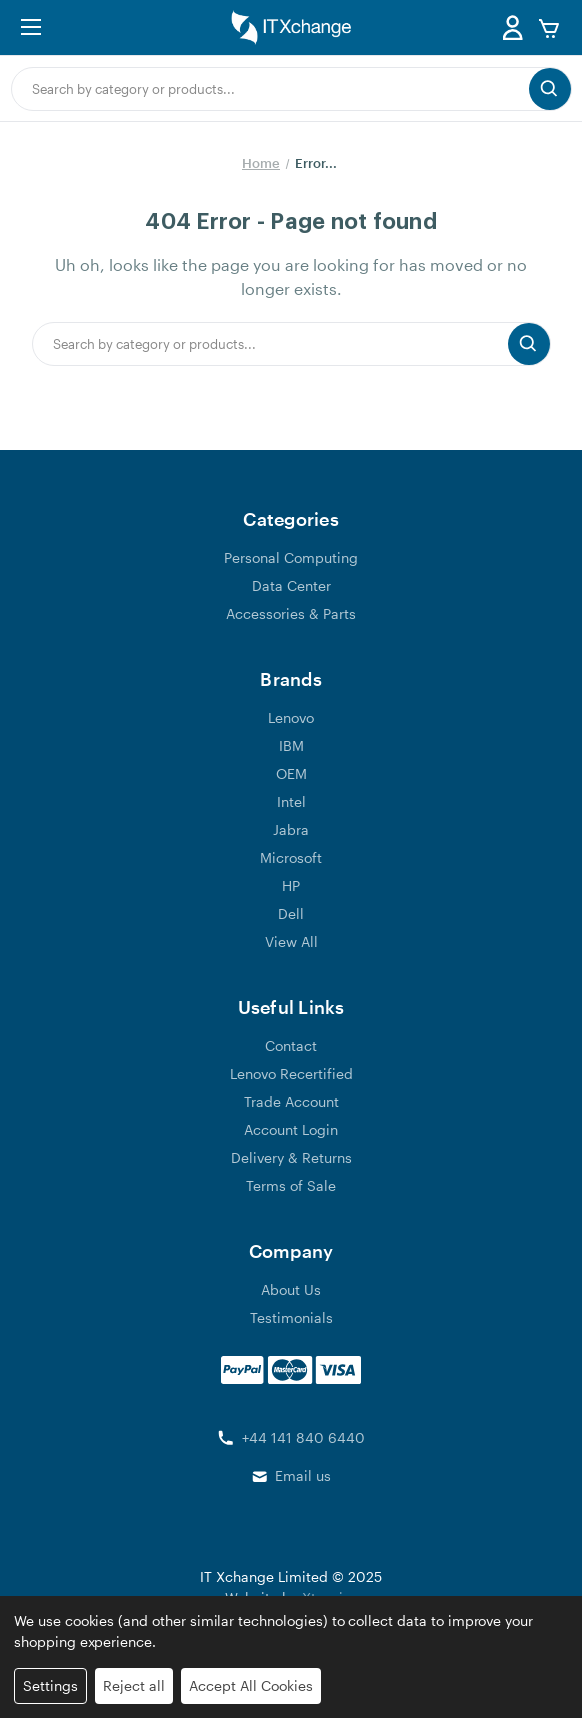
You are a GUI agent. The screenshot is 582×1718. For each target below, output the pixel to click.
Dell (291, 913)
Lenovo (291, 717)
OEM (291, 773)
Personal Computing (291, 557)
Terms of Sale (291, 1185)
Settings (50, 1685)
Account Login (291, 1129)
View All (291, 941)
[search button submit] (550, 89)
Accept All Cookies (251, 1685)
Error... (316, 163)
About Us (291, 1289)
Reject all (134, 1685)
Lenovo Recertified (291, 1073)
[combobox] (270, 89)
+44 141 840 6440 (303, 1437)
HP (291, 885)
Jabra (291, 829)
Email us (303, 1475)
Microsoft (291, 857)
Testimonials (291, 1317)
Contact (291, 1045)
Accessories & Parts (291, 613)
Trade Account (291, 1101)
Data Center (291, 585)
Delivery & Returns (291, 1157)
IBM (291, 745)
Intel (291, 801)
